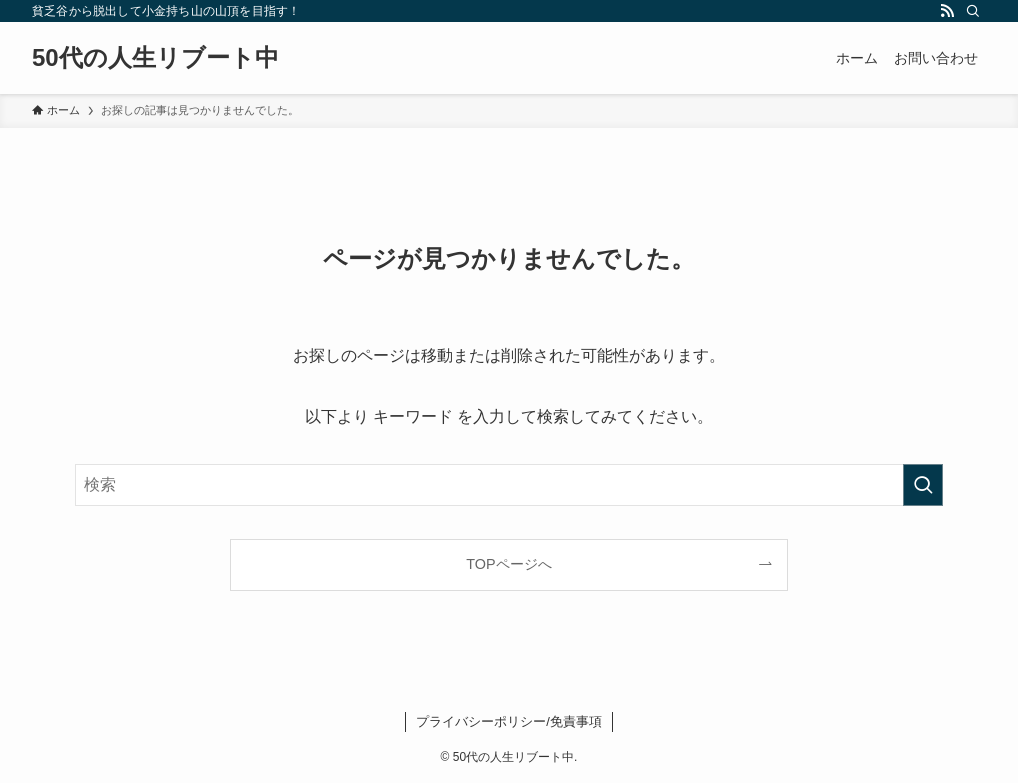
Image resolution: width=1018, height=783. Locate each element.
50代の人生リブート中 (155, 58)
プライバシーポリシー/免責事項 (509, 721)
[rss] (947, 11)
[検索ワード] (509, 485)
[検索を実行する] (923, 485)
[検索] (973, 11)
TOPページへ (508, 564)
